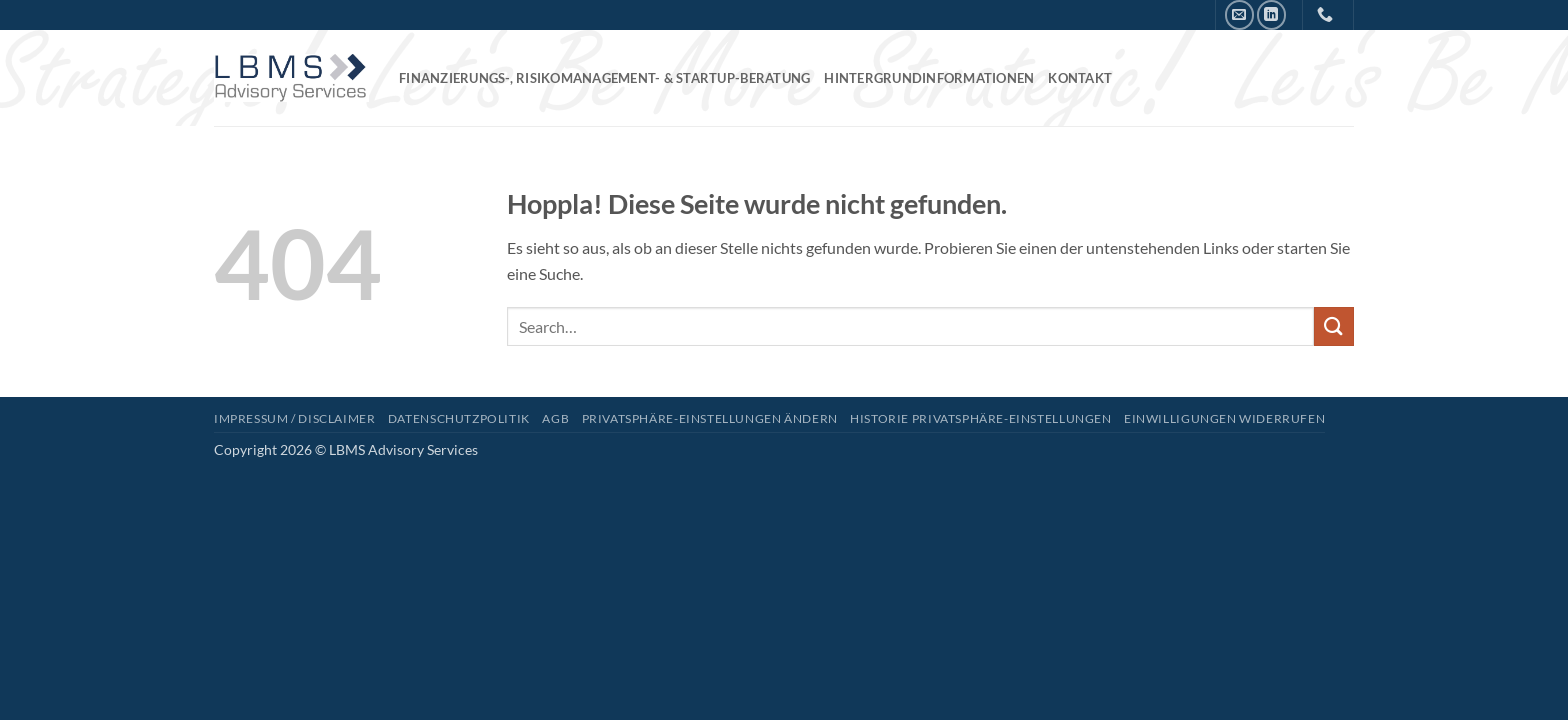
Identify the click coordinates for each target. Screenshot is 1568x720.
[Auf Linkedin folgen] (1271, 14)
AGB (555, 418)
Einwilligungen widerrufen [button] (1224, 418)
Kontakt (1080, 78)
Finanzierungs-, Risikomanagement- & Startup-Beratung (604, 78)
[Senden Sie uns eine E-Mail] (1239, 14)
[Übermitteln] (1334, 326)
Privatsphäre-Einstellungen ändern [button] (710, 418)
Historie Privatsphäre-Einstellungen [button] (980, 418)
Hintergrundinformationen (929, 78)
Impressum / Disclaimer (294, 418)
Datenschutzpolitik (459, 418)
